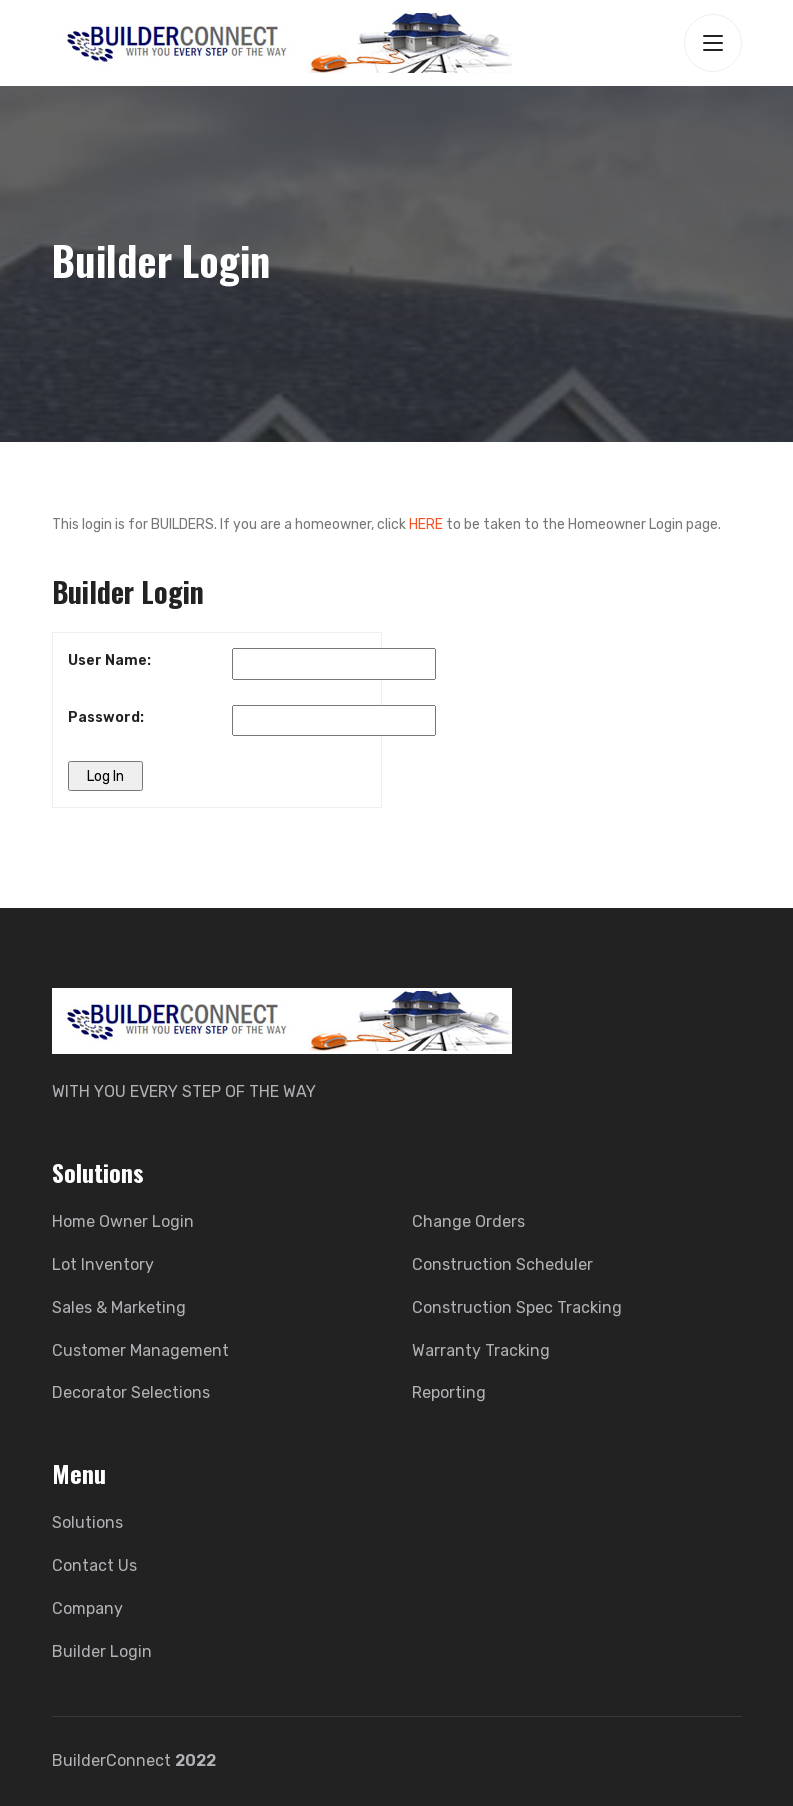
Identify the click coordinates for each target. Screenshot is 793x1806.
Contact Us (94, 1565)
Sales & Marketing (119, 1307)
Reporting (449, 1392)
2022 (195, 1760)
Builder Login (102, 1651)
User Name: (109, 660)
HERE (426, 524)
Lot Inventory (103, 1264)
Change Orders (468, 1221)
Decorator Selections (131, 1392)
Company (87, 1608)
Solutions (87, 1522)
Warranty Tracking (481, 1350)
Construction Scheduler (502, 1264)
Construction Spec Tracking (517, 1307)
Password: (106, 717)
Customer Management (140, 1350)
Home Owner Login (123, 1221)
